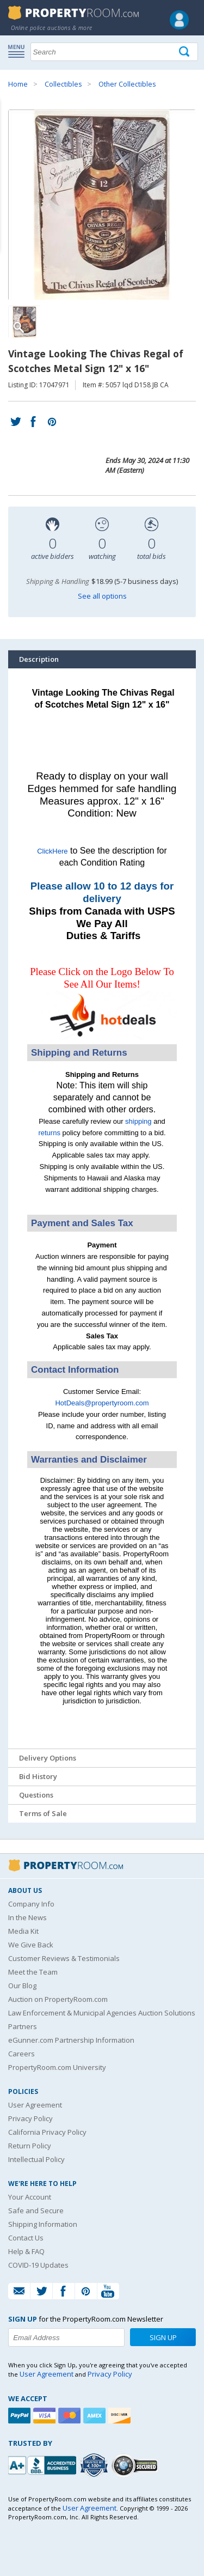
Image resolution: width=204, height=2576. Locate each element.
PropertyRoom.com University (57, 2067)
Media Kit (23, 1931)
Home (18, 84)
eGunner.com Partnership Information (71, 2040)
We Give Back (30, 1945)
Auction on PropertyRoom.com (58, 1999)
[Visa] (45, 2415)
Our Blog (22, 1985)
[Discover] (120, 2415)
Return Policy (29, 2146)
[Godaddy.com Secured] (136, 2465)
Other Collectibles (127, 84)
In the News (27, 1917)
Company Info (31, 1904)
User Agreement (35, 2105)
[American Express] (95, 2415)
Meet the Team (33, 1972)
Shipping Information (42, 2224)
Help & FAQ (26, 2251)
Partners (22, 2026)
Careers (21, 2054)
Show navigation (19, 51)
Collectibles (63, 84)
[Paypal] (20, 2415)
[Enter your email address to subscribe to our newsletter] (66, 2337)
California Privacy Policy (47, 2132)
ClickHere (52, 851)
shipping (138, 1121)
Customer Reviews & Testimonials (64, 1958)
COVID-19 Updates (38, 2265)
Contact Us (26, 2238)
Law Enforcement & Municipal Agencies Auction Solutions (101, 2013)
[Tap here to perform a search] (185, 52)
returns (49, 1133)
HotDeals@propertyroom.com (102, 1403)
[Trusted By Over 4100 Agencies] (95, 2465)
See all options (102, 596)
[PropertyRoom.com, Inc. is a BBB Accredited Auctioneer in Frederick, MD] (43, 2464)
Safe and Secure (36, 2210)
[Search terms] (114, 51)
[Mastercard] (70, 2415)
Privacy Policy (30, 2118)
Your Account (29, 2197)
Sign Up (163, 2337)
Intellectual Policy (36, 2159)
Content (10, 138)
